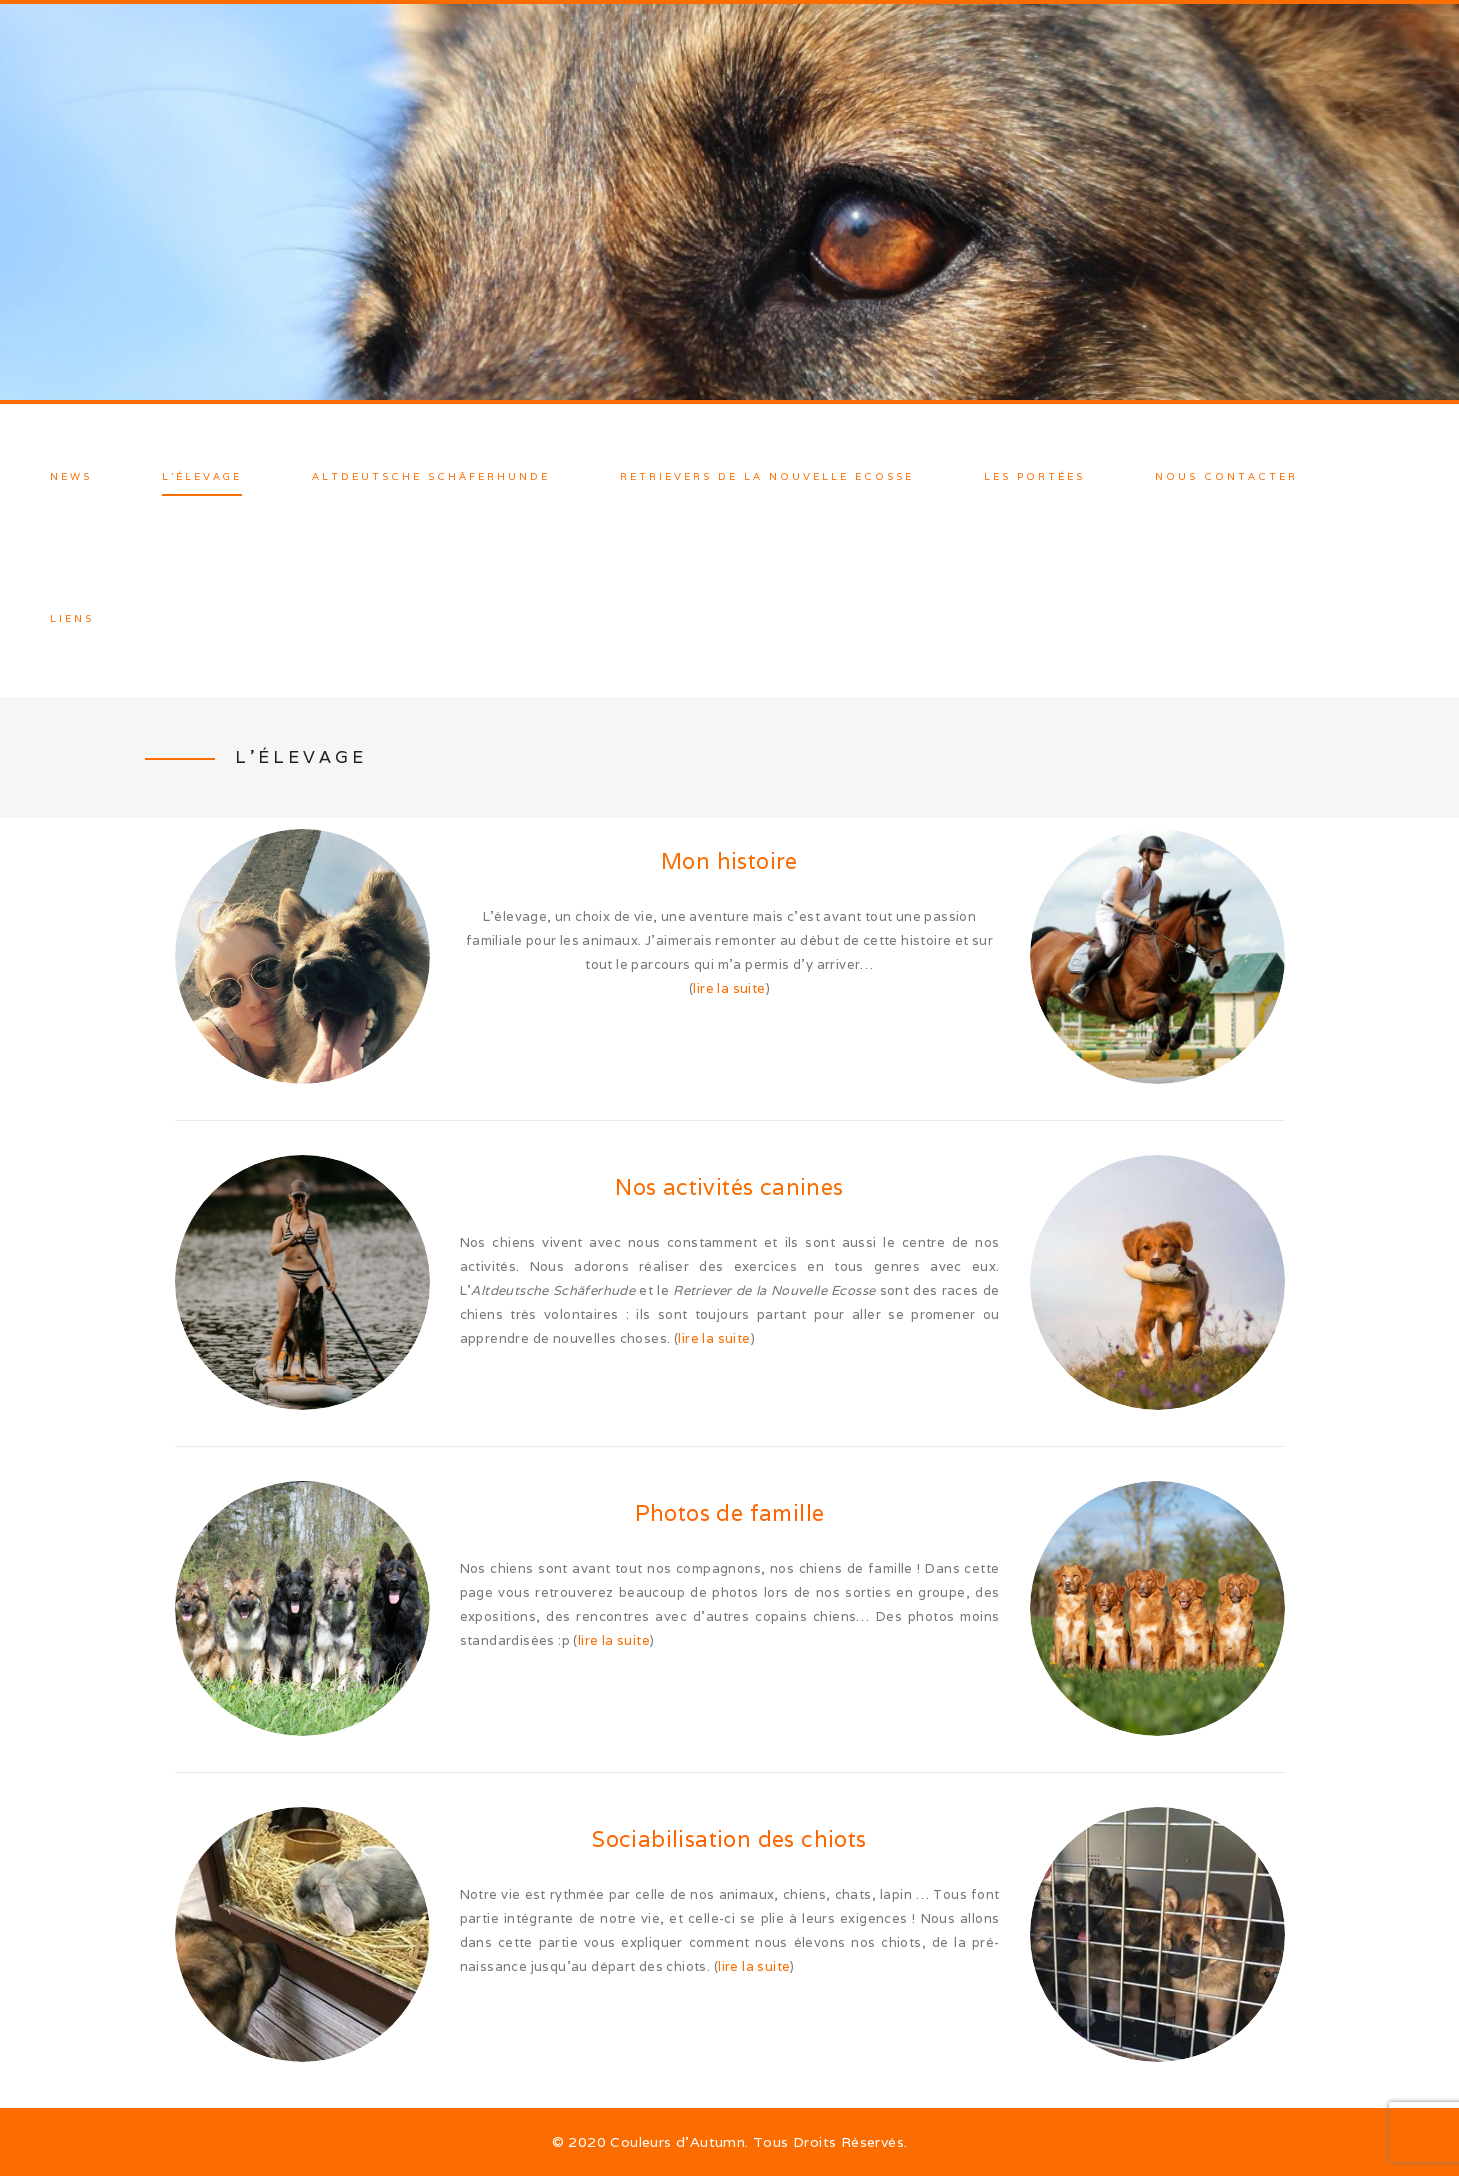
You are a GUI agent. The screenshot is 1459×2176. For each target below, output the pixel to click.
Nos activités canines (729, 1187)
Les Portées (1034, 476)
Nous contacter (1226, 476)
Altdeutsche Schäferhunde (431, 476)
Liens (72, 618)
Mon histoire (729, 861)
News (71, 476)
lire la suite (729, 988)
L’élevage (202, 476)
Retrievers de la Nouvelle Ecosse (767, 476)
